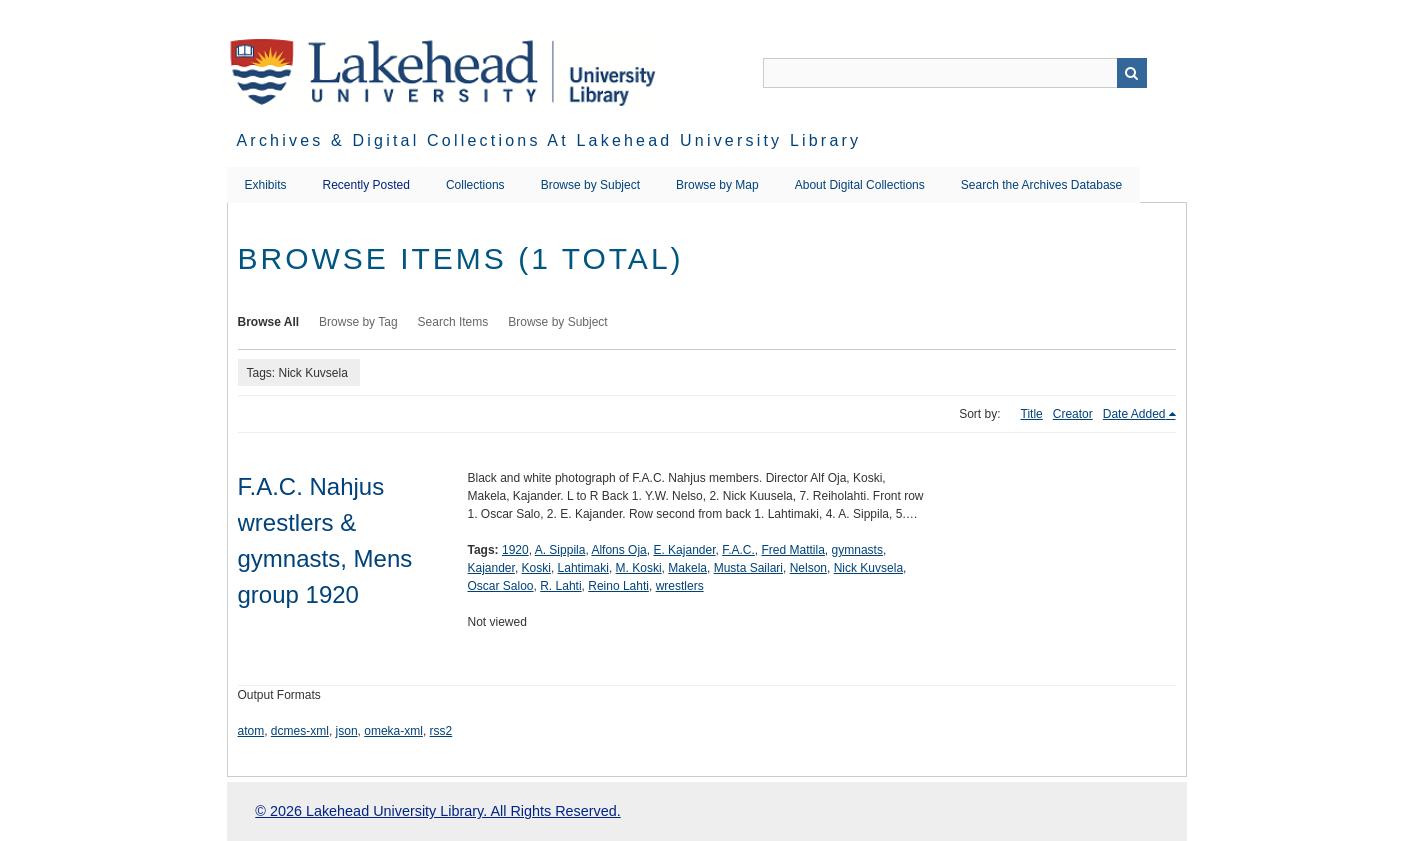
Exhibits (266, 185)
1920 (515, 550)
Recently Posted (366, 185)
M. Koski (639, 568)
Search (1132, 73)
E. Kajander (684, 550)
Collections (475, 185)
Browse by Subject (590, 185)
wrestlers (680, 586)
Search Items (453, 322)
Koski (536, 568)
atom (251, 731)
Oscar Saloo (501, 586)
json (347, 731)
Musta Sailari (748, 568)
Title (1032, 414)
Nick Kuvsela (868, 568)
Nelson (808, 568)
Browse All (269, 322)
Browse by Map (717, 185)
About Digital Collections (860, 185)
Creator (1073, 414)
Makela (687, 568)
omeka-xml (393, 731)
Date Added (1134, 414)
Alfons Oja (618, 550)
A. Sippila (560, 550)
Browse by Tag (358, 322)
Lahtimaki (583, 568)
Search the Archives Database (1041, 185)
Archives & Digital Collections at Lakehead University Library (549, 140)
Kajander (491, 568)
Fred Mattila (793, 550)
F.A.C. (738, 550)
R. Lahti (560, 586)
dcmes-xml (300, 731)
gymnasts (857, 550)
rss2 (441, 731)
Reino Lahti (618, 586)
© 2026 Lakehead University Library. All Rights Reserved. (437, 811)
